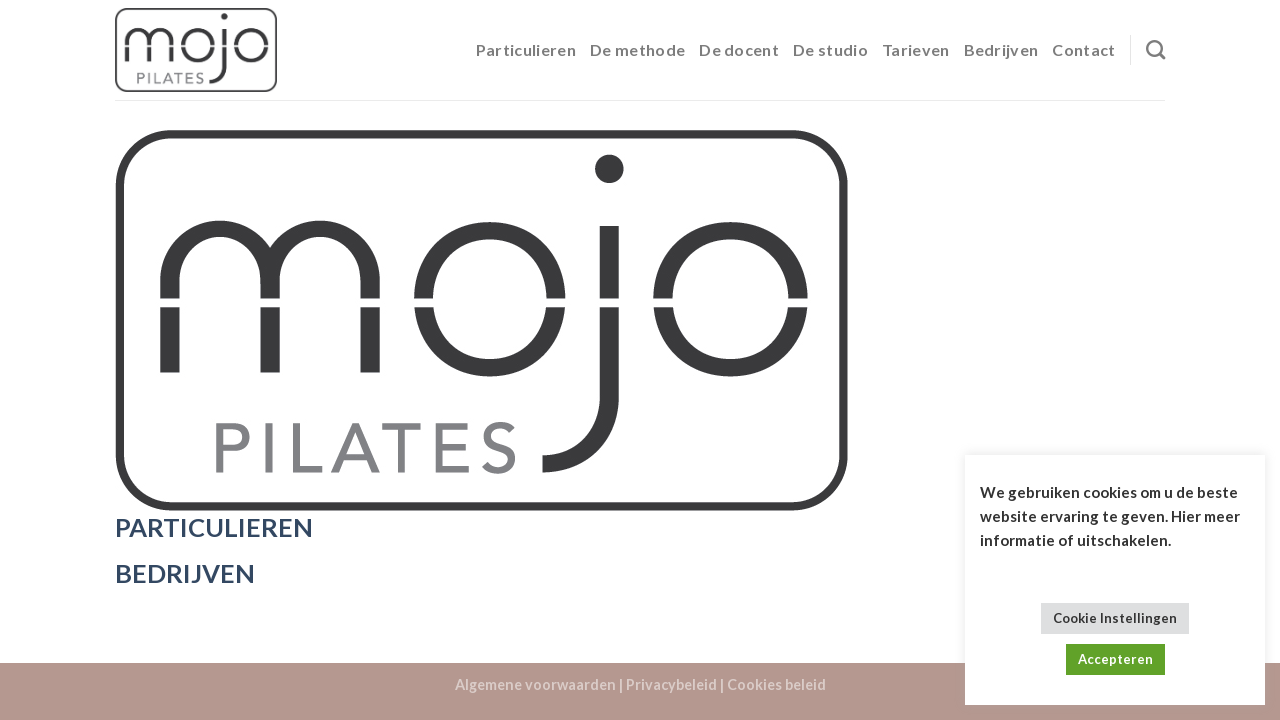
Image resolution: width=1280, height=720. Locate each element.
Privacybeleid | (675, 684)
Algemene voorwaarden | (539, 684)
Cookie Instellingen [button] (1115, 618)
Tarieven (916, 49)
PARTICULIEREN (214, 527)
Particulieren (526, 49)
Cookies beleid (776, 684)
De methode (637, 49)
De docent (739, 49)
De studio (830, 49)
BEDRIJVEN (185, 573)
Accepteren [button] (1115, 659)
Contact (1083, 49)
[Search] (1155, 49)
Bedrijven (1001, 49)
